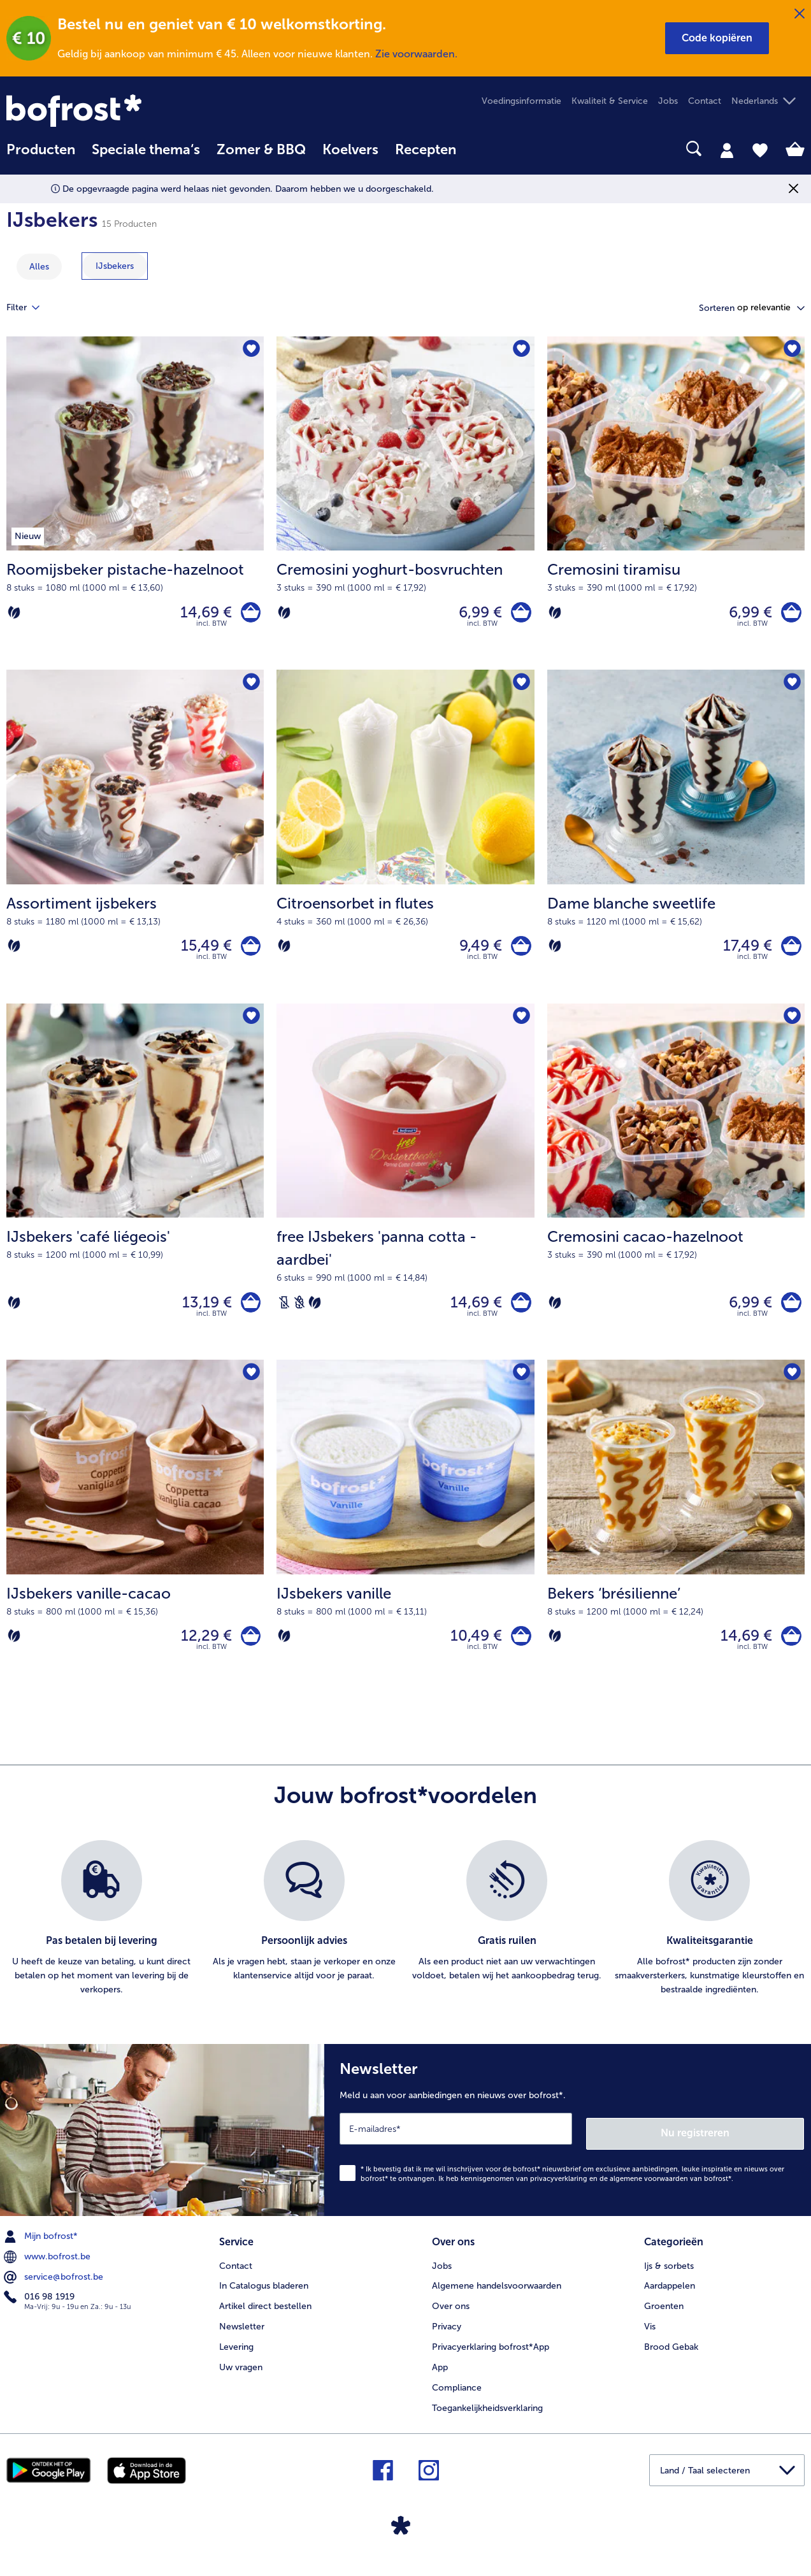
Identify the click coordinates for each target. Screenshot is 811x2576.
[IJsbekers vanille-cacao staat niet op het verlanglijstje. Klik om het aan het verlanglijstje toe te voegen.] (250, 1388)
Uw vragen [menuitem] (240, 2378)
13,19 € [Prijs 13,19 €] (202, 1314)
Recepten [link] (425, 150)
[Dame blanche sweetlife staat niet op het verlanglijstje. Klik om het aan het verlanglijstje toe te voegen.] (791, 688)
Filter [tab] (30, 308)
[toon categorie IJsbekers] (114, 266)
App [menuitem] (440, 2378)
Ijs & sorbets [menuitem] (669, 2277)
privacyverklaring (558, 2193)
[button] (717, 38)
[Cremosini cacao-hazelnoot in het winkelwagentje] (789, 1314)
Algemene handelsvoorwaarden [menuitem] (496, 2297)
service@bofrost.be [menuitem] (54, 2291)
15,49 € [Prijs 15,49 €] (201, 953)
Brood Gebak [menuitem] (671, 2358)
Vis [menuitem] (650, 2338)
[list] (405, 1937)
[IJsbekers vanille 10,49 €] (405, 1543)
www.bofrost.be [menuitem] (48, 2270)
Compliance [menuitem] (457, 2399)
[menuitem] (40, 156)
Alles (39, 266)
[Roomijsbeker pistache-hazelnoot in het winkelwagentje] (248, 614)
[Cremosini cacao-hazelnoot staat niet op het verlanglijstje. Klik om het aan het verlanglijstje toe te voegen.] (791, 1026)
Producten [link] (40, 150)
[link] (126, 110)
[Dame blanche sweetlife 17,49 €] (676, 844)
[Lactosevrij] (284, 1314)
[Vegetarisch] (14, 614)
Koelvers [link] (350, 150)
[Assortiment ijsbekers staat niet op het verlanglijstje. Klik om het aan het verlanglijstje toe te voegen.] (250, 688)
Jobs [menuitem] (668, 101)
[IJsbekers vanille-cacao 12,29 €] (135, 1543)
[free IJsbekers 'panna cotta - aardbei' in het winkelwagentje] (518, 1314)
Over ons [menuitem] (451, 2318)
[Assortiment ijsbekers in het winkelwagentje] (248, 952)
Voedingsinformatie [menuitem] (521, 101)
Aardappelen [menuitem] (669, 2297)
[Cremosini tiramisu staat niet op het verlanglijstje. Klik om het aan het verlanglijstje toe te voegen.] (791, 350)
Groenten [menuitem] (664, 2318)
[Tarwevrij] (299, 1314)
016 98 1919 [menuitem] (40, 2311)
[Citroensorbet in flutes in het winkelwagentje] (518, 952)
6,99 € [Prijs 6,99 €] (476, 614)
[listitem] (101, 1937)
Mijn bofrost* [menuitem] (42, 2250)
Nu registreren (753, 2147)
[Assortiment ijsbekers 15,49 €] (135, 844)
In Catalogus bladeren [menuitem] (263, 2297)
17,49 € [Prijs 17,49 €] (743, 953)
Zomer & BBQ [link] (261, 150)
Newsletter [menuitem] (241, 2338)
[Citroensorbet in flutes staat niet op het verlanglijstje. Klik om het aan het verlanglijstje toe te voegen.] (521, 688)
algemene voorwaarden (649, 2193)
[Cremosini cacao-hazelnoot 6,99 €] (676, 1193)
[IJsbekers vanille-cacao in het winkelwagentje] (248, 1652)
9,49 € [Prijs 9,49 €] (476, 953)
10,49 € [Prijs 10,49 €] (472, 1652)
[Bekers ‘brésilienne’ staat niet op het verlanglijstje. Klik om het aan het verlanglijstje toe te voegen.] (791, 1388)
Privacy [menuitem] (446, 2338)
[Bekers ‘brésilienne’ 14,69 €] (676, 1543)
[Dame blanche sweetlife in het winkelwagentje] (789, 952)
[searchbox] (481, 149)
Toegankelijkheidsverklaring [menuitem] (487, 2419)
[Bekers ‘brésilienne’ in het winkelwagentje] (789, 1652)
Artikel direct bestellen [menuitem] (265, 2318)
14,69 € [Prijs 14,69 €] (201, 614)
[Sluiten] (799, 14)
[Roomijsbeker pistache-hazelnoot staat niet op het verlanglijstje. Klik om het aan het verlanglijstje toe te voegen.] (250, 350)
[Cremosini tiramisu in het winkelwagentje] (789, 614)
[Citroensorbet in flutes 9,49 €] (405, 844)
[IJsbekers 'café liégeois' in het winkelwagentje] (248, 1314)
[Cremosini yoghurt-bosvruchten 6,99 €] (405, 505)
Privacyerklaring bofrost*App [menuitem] (490, 2358)
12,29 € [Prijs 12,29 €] (201, 1652)
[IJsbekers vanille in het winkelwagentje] (518, 1652)
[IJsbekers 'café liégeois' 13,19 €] (135, 1193)
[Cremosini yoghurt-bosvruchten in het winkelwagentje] (518, 614)
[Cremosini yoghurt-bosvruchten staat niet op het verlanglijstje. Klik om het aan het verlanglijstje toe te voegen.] (521, 350)
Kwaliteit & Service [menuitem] (609, 101)
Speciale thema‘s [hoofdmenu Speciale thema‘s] (146, 150)
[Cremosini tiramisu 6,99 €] (676, 505)
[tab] (727, 150)
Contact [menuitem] (704, 101)
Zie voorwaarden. (416, 54)
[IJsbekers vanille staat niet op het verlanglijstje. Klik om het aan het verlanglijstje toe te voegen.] (521, 1388)
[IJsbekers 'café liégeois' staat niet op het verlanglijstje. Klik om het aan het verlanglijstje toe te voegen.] (250, 1026)
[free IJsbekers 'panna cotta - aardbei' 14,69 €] (405, 1193)
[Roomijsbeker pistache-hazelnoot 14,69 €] (135, 505)
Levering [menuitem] (236, 2358)
